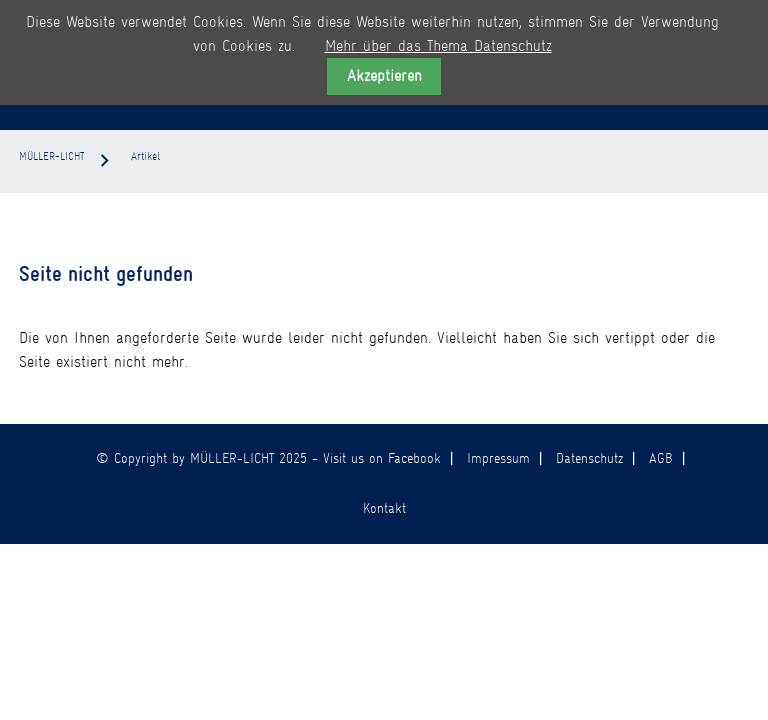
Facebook (414, 458)
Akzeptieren (384, 75)
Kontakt (384, 508)
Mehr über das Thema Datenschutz (438, 45)
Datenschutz (589, 458)
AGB (661, 458)
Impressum (498, 458)
